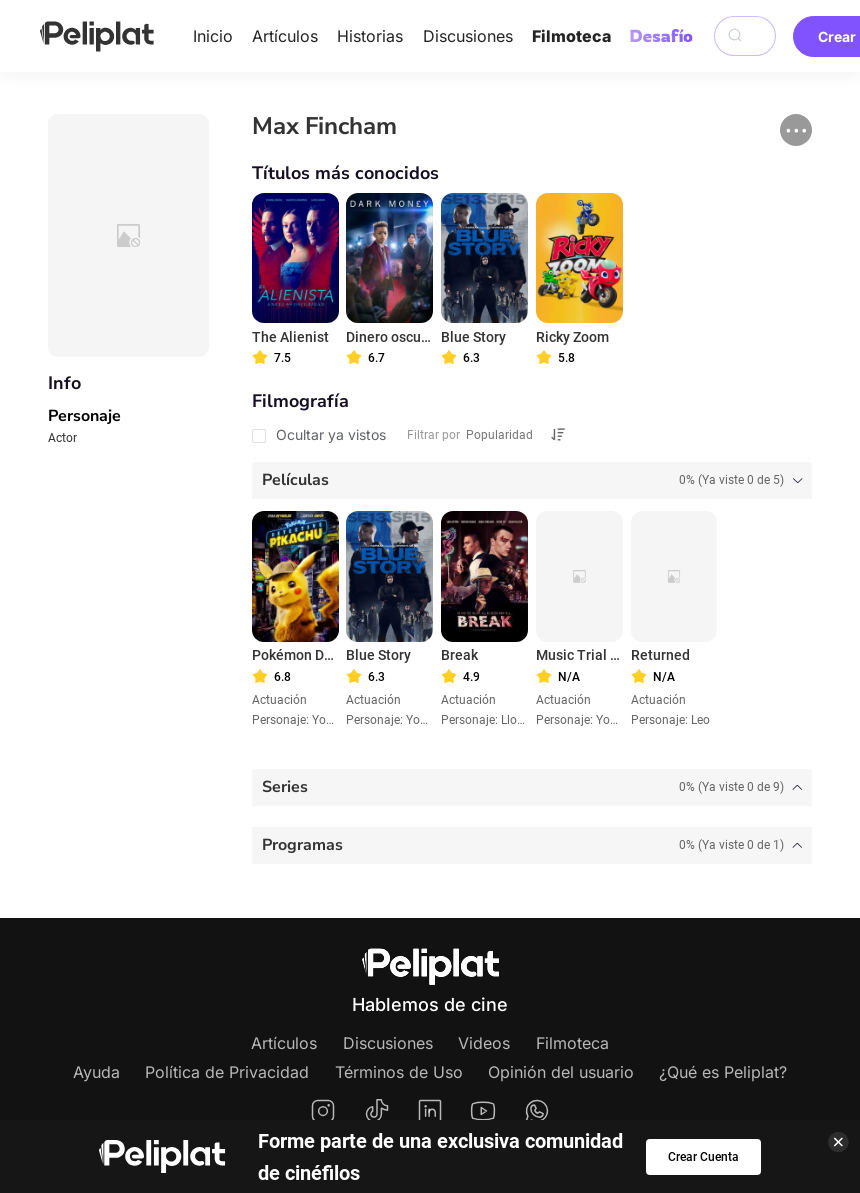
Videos (484, 1043)
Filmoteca (571, 36)
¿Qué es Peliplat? (723, 1072)
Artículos (285, 36)
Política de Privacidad (227, 1072)
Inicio (213, 36)
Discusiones (468, 36)
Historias (370, 36)
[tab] (532, 480)
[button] (796, 130)
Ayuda (96, 1072)
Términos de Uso (399, 1072)
